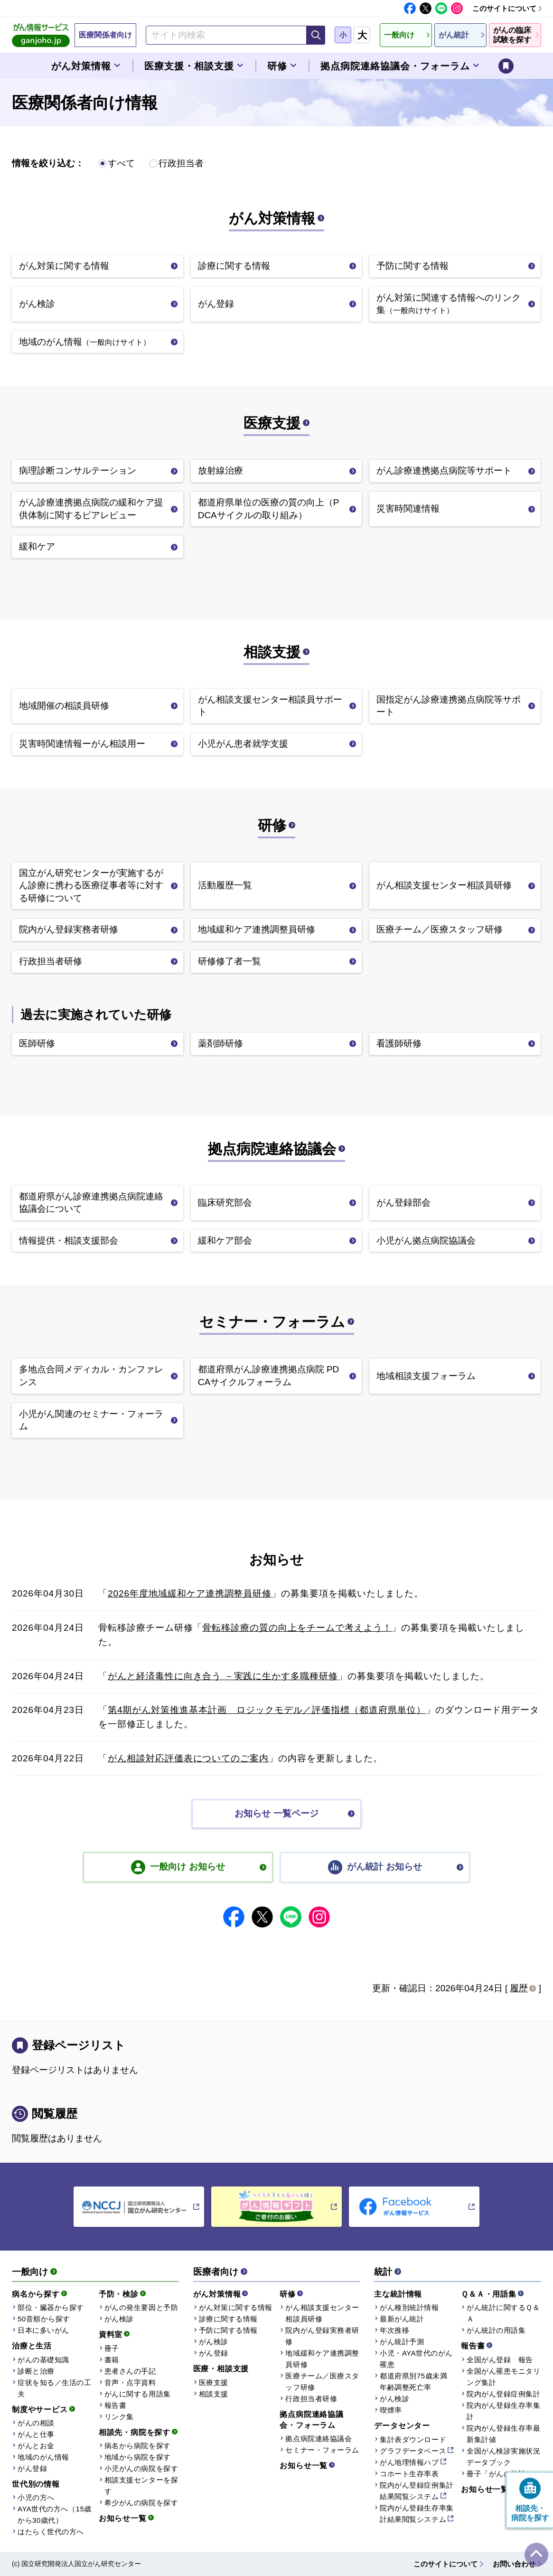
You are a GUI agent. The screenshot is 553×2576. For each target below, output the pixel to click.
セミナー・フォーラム (272, 1322)
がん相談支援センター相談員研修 (322, 2313)
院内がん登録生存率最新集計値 (503, 2433)
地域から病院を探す (137, 2457)
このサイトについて (504, 8)
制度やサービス (40, 2409)
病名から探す (36, 2294)
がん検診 (119, 2319)
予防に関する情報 (228, 2330)
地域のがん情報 (43, 2457)
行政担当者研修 (311, 2399)
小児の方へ (36, 2497)
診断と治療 (36, 2371)
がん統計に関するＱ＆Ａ (503, 2313)
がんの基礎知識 (43, 2360)
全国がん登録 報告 (500, 2360)
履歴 (519, 1988)
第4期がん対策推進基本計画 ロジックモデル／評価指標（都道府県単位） (267, 1710)
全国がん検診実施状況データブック (503, 2456)
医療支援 (272, 423)
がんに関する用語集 (137, 2394)
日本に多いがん (43, 2330)
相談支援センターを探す (141, 2485)
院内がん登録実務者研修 (322, 2336)
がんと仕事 (36, 2434)
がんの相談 (36, 2423)
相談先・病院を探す (134, 2432)
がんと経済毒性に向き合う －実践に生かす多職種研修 (223, 1676)
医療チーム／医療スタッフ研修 (322, 2381)
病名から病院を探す (137, 2446)
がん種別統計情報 (409, 2307)
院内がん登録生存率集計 (503, 2411)
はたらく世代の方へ (51, 2532)
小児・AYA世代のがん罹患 (416, 2358)
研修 (272, 825)
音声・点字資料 (130, 2382)
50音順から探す (44, 2319)
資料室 (110, 2334)
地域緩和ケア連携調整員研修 (322, 2358)
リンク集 (119, 2417)
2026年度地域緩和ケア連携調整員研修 (190, 1593)
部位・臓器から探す (51, 2307)
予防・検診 (119, 2294)
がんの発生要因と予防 (141, 2307)
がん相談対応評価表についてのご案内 (188, 1758)
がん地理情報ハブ (409, 2462)
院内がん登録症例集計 (503, 2394)
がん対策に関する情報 (235, 2307)
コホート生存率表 (409, 2474)
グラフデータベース (413, 2451)
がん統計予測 (402, 2342)
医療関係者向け (105, 35)
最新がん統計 (402, 2319)
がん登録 (32, 2468)
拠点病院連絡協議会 (272, 1149)
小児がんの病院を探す (141, 2468)
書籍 (111, 2360)
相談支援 (272, 652)
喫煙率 (391, 2410)
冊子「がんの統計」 (500, 2474)
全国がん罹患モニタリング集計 (503, 2376)
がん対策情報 (272, 218)
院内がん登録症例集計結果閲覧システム (416, 2490)
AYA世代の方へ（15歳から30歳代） (55, 2514)
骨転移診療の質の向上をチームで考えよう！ (297, 1628)
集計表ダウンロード (413, 2439)
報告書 (115, 2405)
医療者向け (215, 2272)
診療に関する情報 (228, 2319)
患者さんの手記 (130, 2371)
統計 (383, 2272)
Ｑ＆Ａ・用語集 (488, 2294)
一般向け (30, 2272)
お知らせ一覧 (123, 2518)
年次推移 (394, 2330)
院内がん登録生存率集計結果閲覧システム (416, 2513)
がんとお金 (36, 2446)
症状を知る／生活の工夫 (54, 2388)
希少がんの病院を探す (141, 2503)
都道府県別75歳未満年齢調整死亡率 (413, 2381)
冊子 (111, 2348)
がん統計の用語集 (496, 2330)
